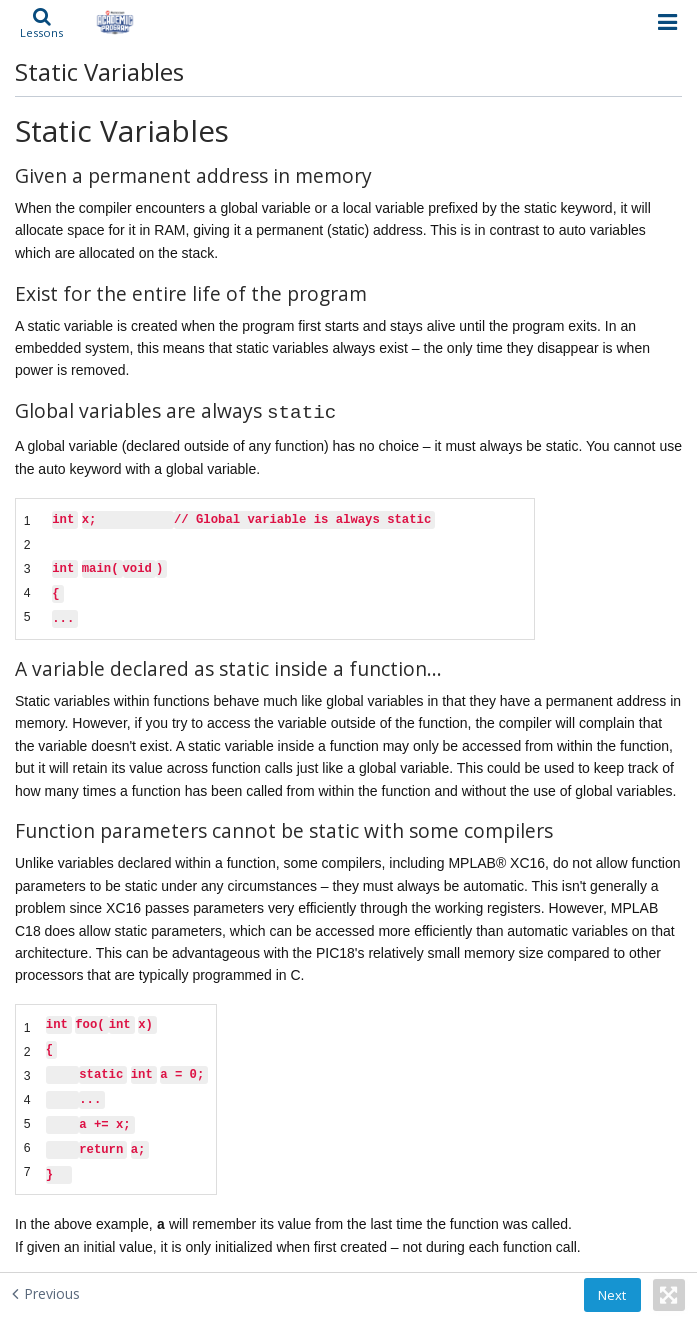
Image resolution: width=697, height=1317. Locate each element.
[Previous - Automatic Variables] (46, 1293)
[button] (41, 22)
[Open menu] (667, 22)
